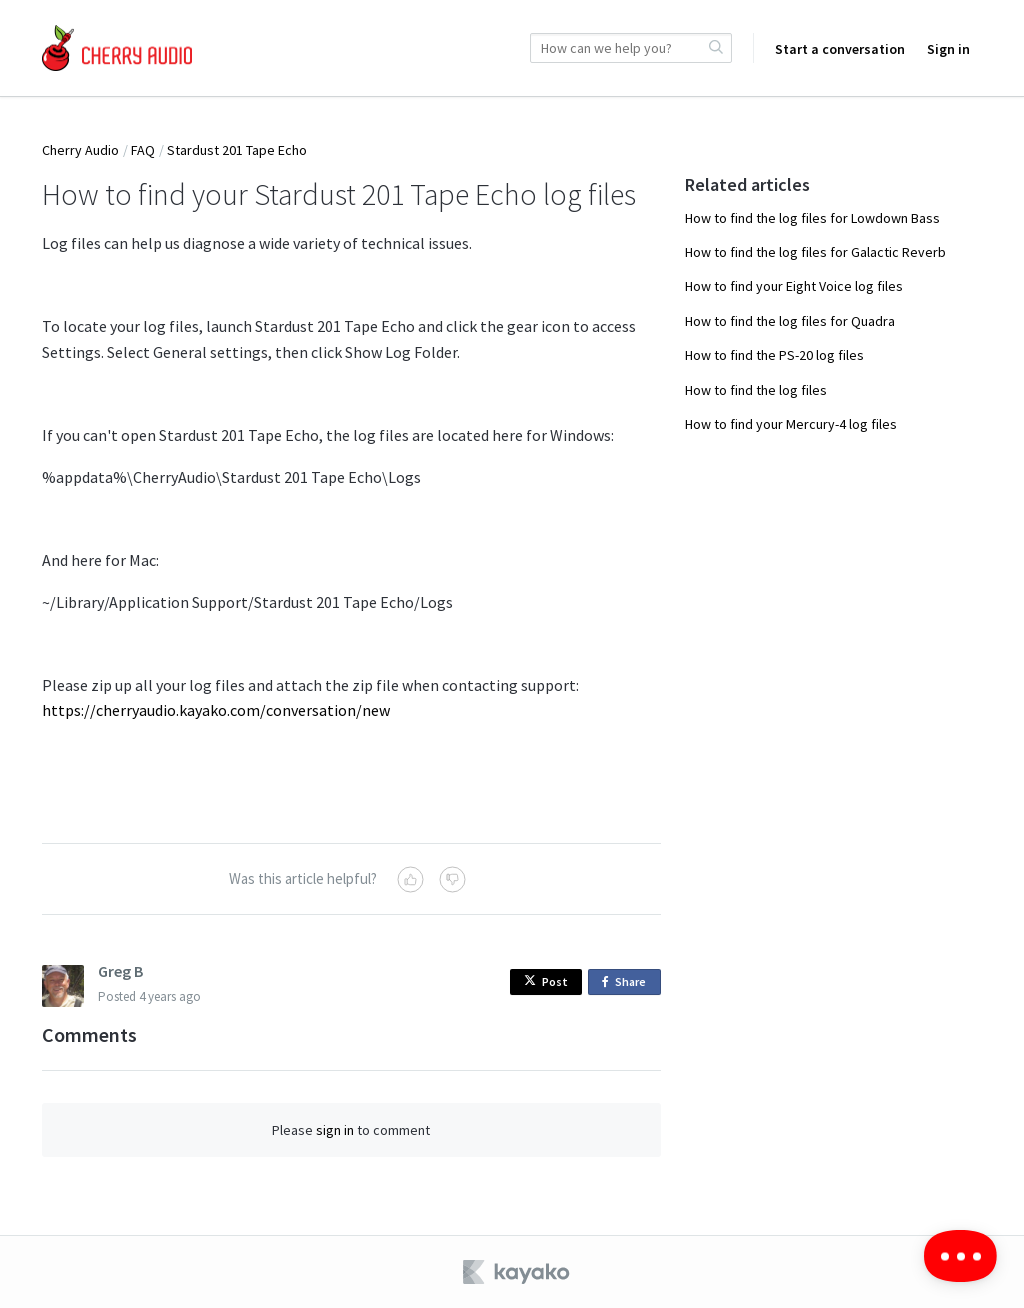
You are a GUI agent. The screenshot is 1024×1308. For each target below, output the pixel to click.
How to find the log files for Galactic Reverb (815, 252)
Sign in (948, 49)
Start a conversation (840, 49)
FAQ (143, 150)
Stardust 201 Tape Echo (237, 150)
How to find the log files (756, 390)
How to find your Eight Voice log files (794, 286)
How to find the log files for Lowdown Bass (812, 218)
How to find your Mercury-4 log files (791, 424)
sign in (335, 1130)
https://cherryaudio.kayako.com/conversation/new (216, 710)
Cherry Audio (80, 150)
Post (546, 981)
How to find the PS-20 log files (774, 355)
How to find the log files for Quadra (790, 321)
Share (627, 982)
